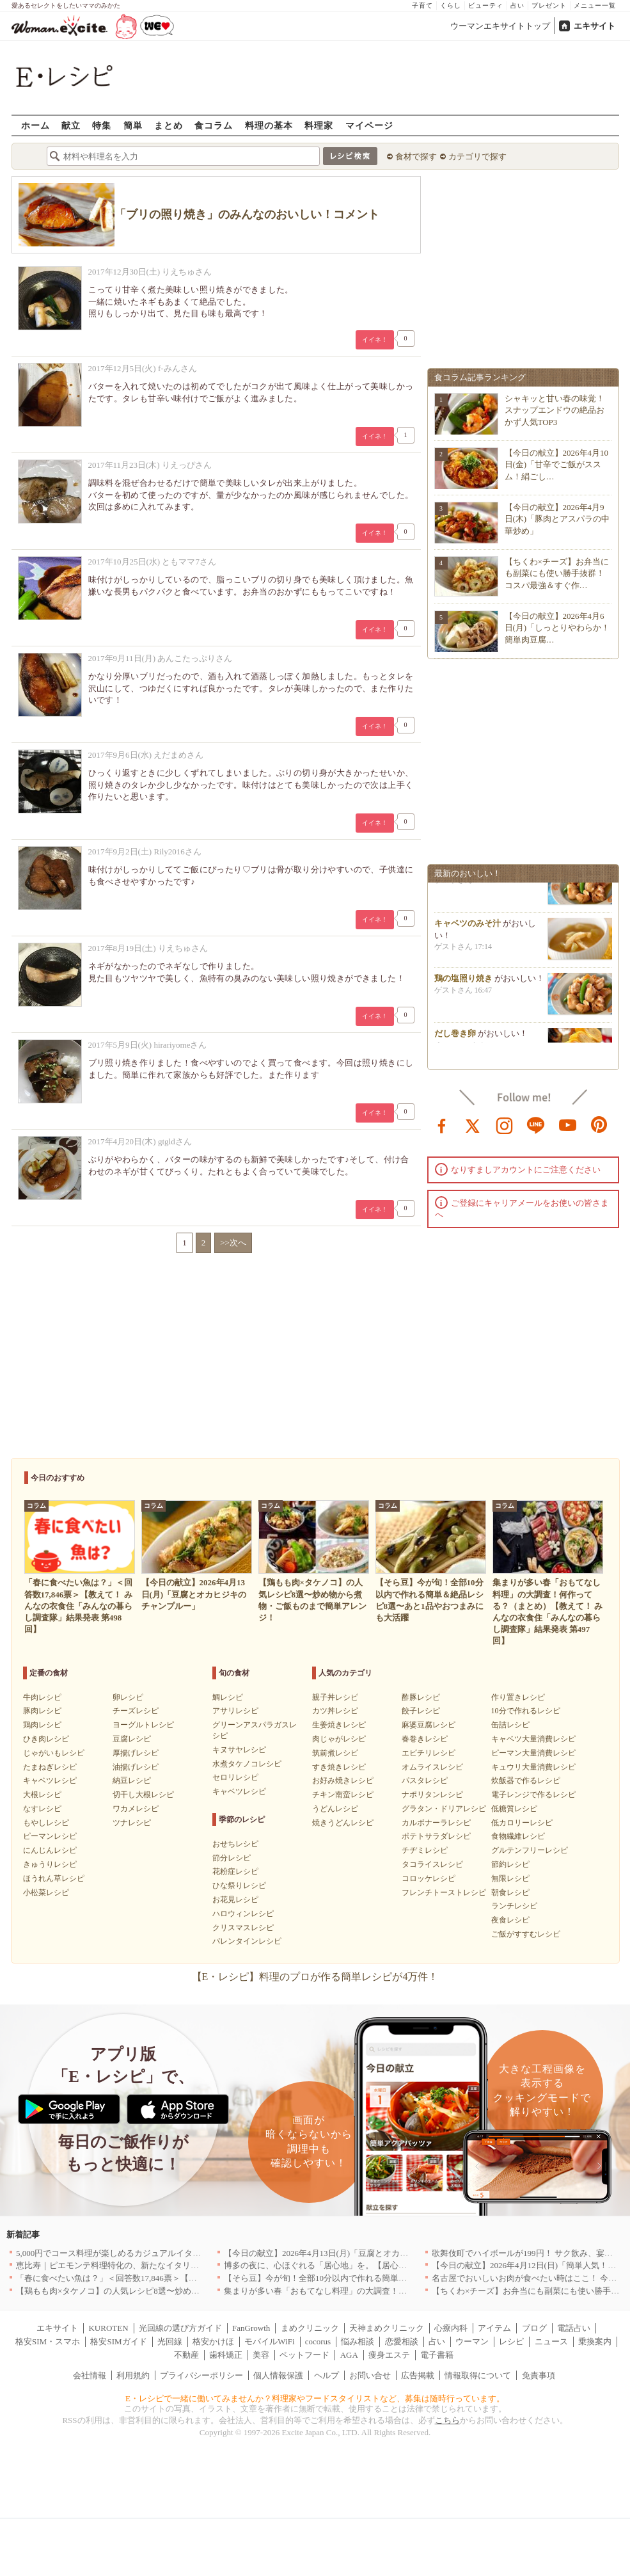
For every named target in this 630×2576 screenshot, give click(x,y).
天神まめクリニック (386, 2328)
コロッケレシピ (428, 1878)
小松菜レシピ (46, 1892)
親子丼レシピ (335, 1697)
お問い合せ (370, 2375)
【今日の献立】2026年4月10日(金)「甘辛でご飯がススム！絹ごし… (557, 464)
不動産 (186, 2355)
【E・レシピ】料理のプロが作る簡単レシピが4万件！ (315, 1976)
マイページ (369, 125)
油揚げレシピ (136, 1767)
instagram (504, 1124)
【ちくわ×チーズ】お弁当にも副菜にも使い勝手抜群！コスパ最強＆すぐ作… (557, 573)
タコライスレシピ (432, 1864)
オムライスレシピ (432, 1767)
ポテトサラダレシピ (436, 1836)
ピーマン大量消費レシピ (533, 1752)
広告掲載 (417, 2375)
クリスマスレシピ (243, 1927)
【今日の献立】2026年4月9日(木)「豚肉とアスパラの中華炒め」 (557, 518)
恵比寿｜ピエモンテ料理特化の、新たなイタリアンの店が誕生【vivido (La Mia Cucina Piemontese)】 (200, 2265)
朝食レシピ (510, 1892)
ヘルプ (326, 2375)
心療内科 (451, 2328)
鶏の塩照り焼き (463, 986)
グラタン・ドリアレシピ (444, 1808)
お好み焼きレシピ (343, 1780)
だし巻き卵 (455, 1041)
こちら (447, 2420)
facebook (442, 1124)
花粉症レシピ (235, 1871)
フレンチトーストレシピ (444, 1892)
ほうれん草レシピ (53, 1878)
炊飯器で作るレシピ (525, 1780)
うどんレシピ (335, 1808)
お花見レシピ (235, 1899)
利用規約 (133, 2375)
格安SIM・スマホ (47, 2341)
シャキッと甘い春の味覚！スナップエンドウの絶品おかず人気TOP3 (554, 410)
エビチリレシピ (428, 1752)
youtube (568, 1124)
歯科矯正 (225, 2355)
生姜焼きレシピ (339, 1724)
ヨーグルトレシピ (143, 1724)
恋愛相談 (401, 2341)
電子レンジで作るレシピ (533, 1794)
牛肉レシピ (42, 1697)
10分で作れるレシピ (525, 1710)
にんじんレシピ (50, 1850)
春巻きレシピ (425, 1738)
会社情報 (89, 2375)
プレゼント (549, 5)
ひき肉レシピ (46, 1738)
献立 (71, 125)
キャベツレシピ (50, 1780)
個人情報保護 (278, 2375)
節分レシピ (231, 1857)
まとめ (168, 125)
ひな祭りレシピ (239, 1885)
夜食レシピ (510, 1920)
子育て (422, 5)
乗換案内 (594, 2341)
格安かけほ (213, 2341)
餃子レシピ (421, 1710)
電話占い (573, 2328)
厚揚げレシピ (136, 1752)
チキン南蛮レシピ (343, 1794)
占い (517, 5)
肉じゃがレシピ (339, 1738)
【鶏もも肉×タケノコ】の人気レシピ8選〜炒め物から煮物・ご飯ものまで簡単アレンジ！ (182, 2291)
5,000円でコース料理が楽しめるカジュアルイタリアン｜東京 (129, 2253)
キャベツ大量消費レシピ (533, 1738)
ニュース (551, 2341)
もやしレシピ (46, 1822)
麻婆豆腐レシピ (428, 1724)
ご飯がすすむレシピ (525, 1934)
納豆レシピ (132, 1780)
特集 (101, 125)
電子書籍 (436, 2355)
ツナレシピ (132, 1822)
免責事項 (538, 2375)
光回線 (169, 2341)
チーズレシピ (136, 1710)
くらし (450, 5)
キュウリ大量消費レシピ (533, 1767)
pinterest (599, 1124)
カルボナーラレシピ (436, 1822)
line (536, 1124)
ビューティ (485, 5)
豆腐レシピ (132, 1738)
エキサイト (594, 26)
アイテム (494, 2328)
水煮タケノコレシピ (246, 1763)
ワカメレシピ (136, 1808)
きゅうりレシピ (50, 1864)
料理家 (318, 125)
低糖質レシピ (514, 1808)
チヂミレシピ (425, 1850)
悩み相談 (357, 2341)
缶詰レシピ (510, 1724)
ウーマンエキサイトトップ (500, 26)
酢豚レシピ (421, 1697)
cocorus (318, 2341)
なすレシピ (42, 1808)
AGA (349, 2355)
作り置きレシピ (518, 1697)
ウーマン (472, 2341)
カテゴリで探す (477, 156)
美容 (261, 2355)
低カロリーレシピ (522, 1822)
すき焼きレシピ (339, 1767)
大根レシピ (42, 1794)
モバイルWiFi (269, 2341)
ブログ (534, 2328)
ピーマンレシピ (50, 1836)
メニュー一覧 (595, 5)
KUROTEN (108, 2328)
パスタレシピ (425, 1780)
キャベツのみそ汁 (467, 931)
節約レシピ (510, 1864)
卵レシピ (128, 1697)
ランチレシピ (514, 1905)
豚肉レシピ (42, 1710)
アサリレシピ (235, 1710)
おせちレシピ (235, 1843)
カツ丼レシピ (335, 1710)
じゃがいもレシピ (53, 1752)
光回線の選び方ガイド (180, 2328)
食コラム (213, 125)
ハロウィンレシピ (243, 1913)
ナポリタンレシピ (432, 1794)
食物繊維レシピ (518, 1836)
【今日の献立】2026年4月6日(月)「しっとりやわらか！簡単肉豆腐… (557, 627)
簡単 (133, 125)
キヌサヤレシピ (239, 1749)
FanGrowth (251, 2328)
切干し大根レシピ (143, 1794)
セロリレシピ (235, 1777)
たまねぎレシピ (50, 1767)
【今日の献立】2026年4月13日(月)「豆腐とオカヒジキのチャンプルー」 (357, 2253)
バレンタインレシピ (246, 1941)
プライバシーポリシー (201, 2375)
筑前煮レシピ (335, 1752)
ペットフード (304, 2355)
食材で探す (416, 156)
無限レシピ (510, 1878)
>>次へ (233, 1242)
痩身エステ (389, 2355)
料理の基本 (269, 125)
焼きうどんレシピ (343, 1822)
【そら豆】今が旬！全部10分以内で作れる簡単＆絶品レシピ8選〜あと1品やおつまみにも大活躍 (402, 2278)
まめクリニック (310, 2328)
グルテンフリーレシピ (529, 1850)
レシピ (511, 2341)
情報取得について (478, 2375)
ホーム (35, 125)
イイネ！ (375, 339)
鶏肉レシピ (42, 1724)
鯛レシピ (227, 1697)
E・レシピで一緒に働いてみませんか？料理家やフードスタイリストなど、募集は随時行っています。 (315, 2398)
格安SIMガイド (118, 2341)
